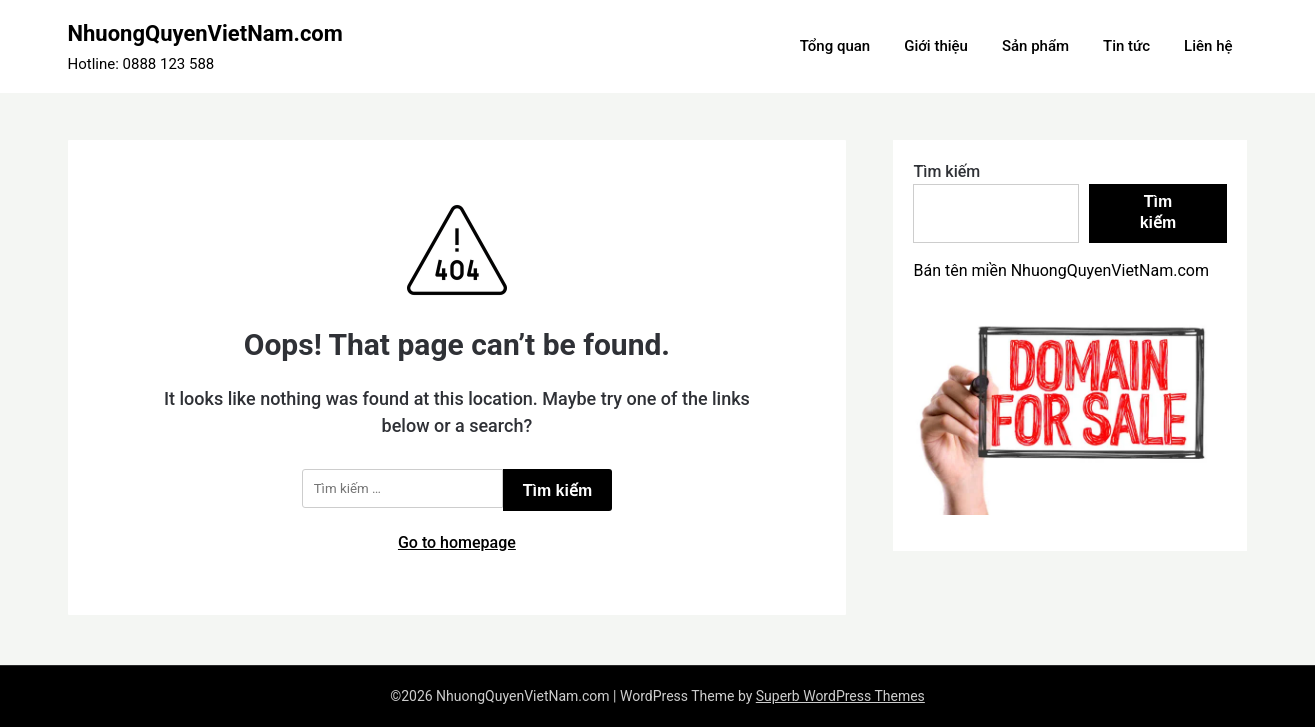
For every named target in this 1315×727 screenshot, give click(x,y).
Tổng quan (835, 46)
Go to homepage (457, 542)
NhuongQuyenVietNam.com (205, 33)
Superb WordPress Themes (840, 696)
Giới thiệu (936, 46)
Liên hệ (1208, 46)
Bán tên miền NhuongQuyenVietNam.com (1061, 270)
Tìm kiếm (946, 171)
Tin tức (1126, 46)
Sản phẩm (1035, 46)
